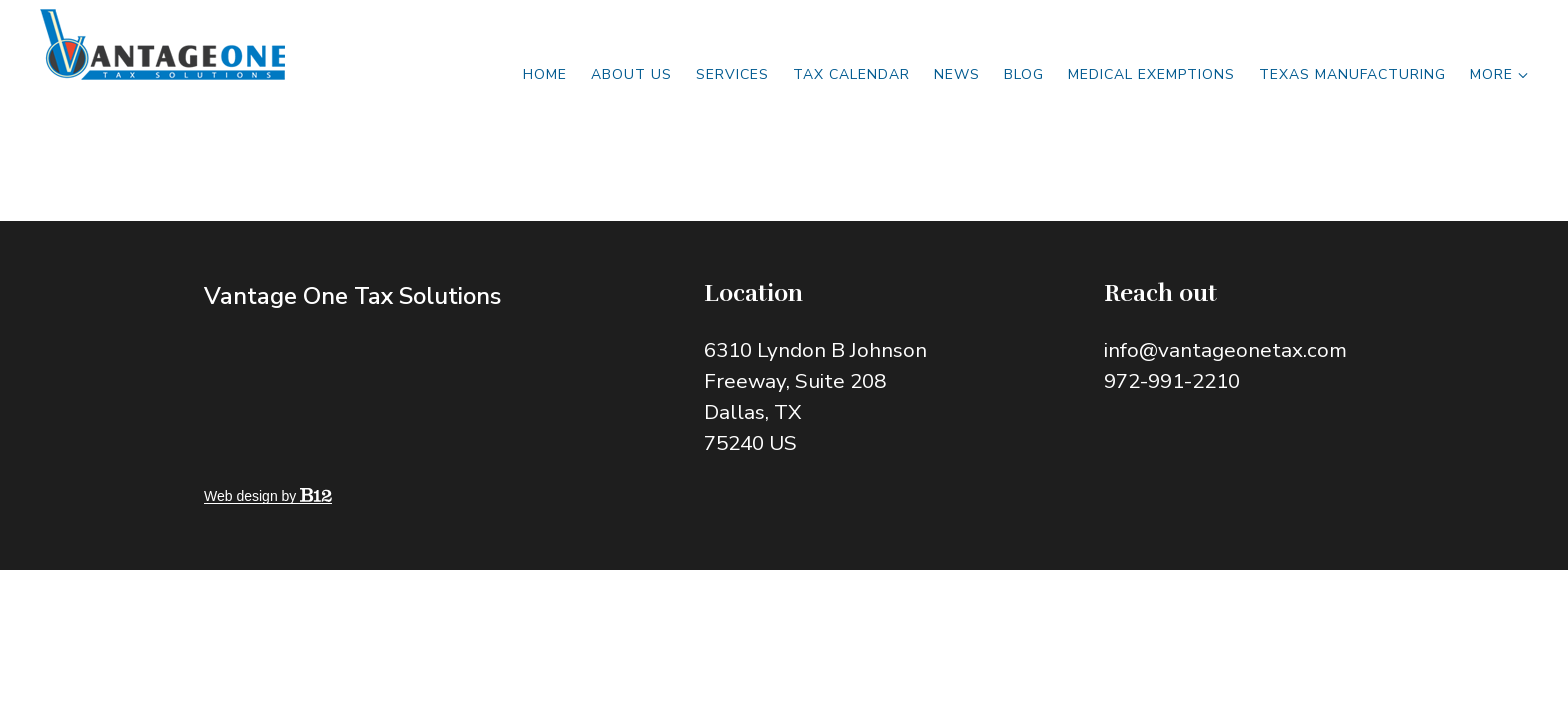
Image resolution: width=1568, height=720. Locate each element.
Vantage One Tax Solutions (352, 296)
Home (545, 74)
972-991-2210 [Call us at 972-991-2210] (1172, 381)
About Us (631, 74)
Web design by (268, 496)
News (957, 74)
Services (732, 74)
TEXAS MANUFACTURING (1352, 74)
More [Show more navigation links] (1499, 74)
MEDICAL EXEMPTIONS (1151, 74)
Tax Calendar (851, 74)
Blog (1024, 74)
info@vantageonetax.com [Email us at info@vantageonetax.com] (1225, 350)
